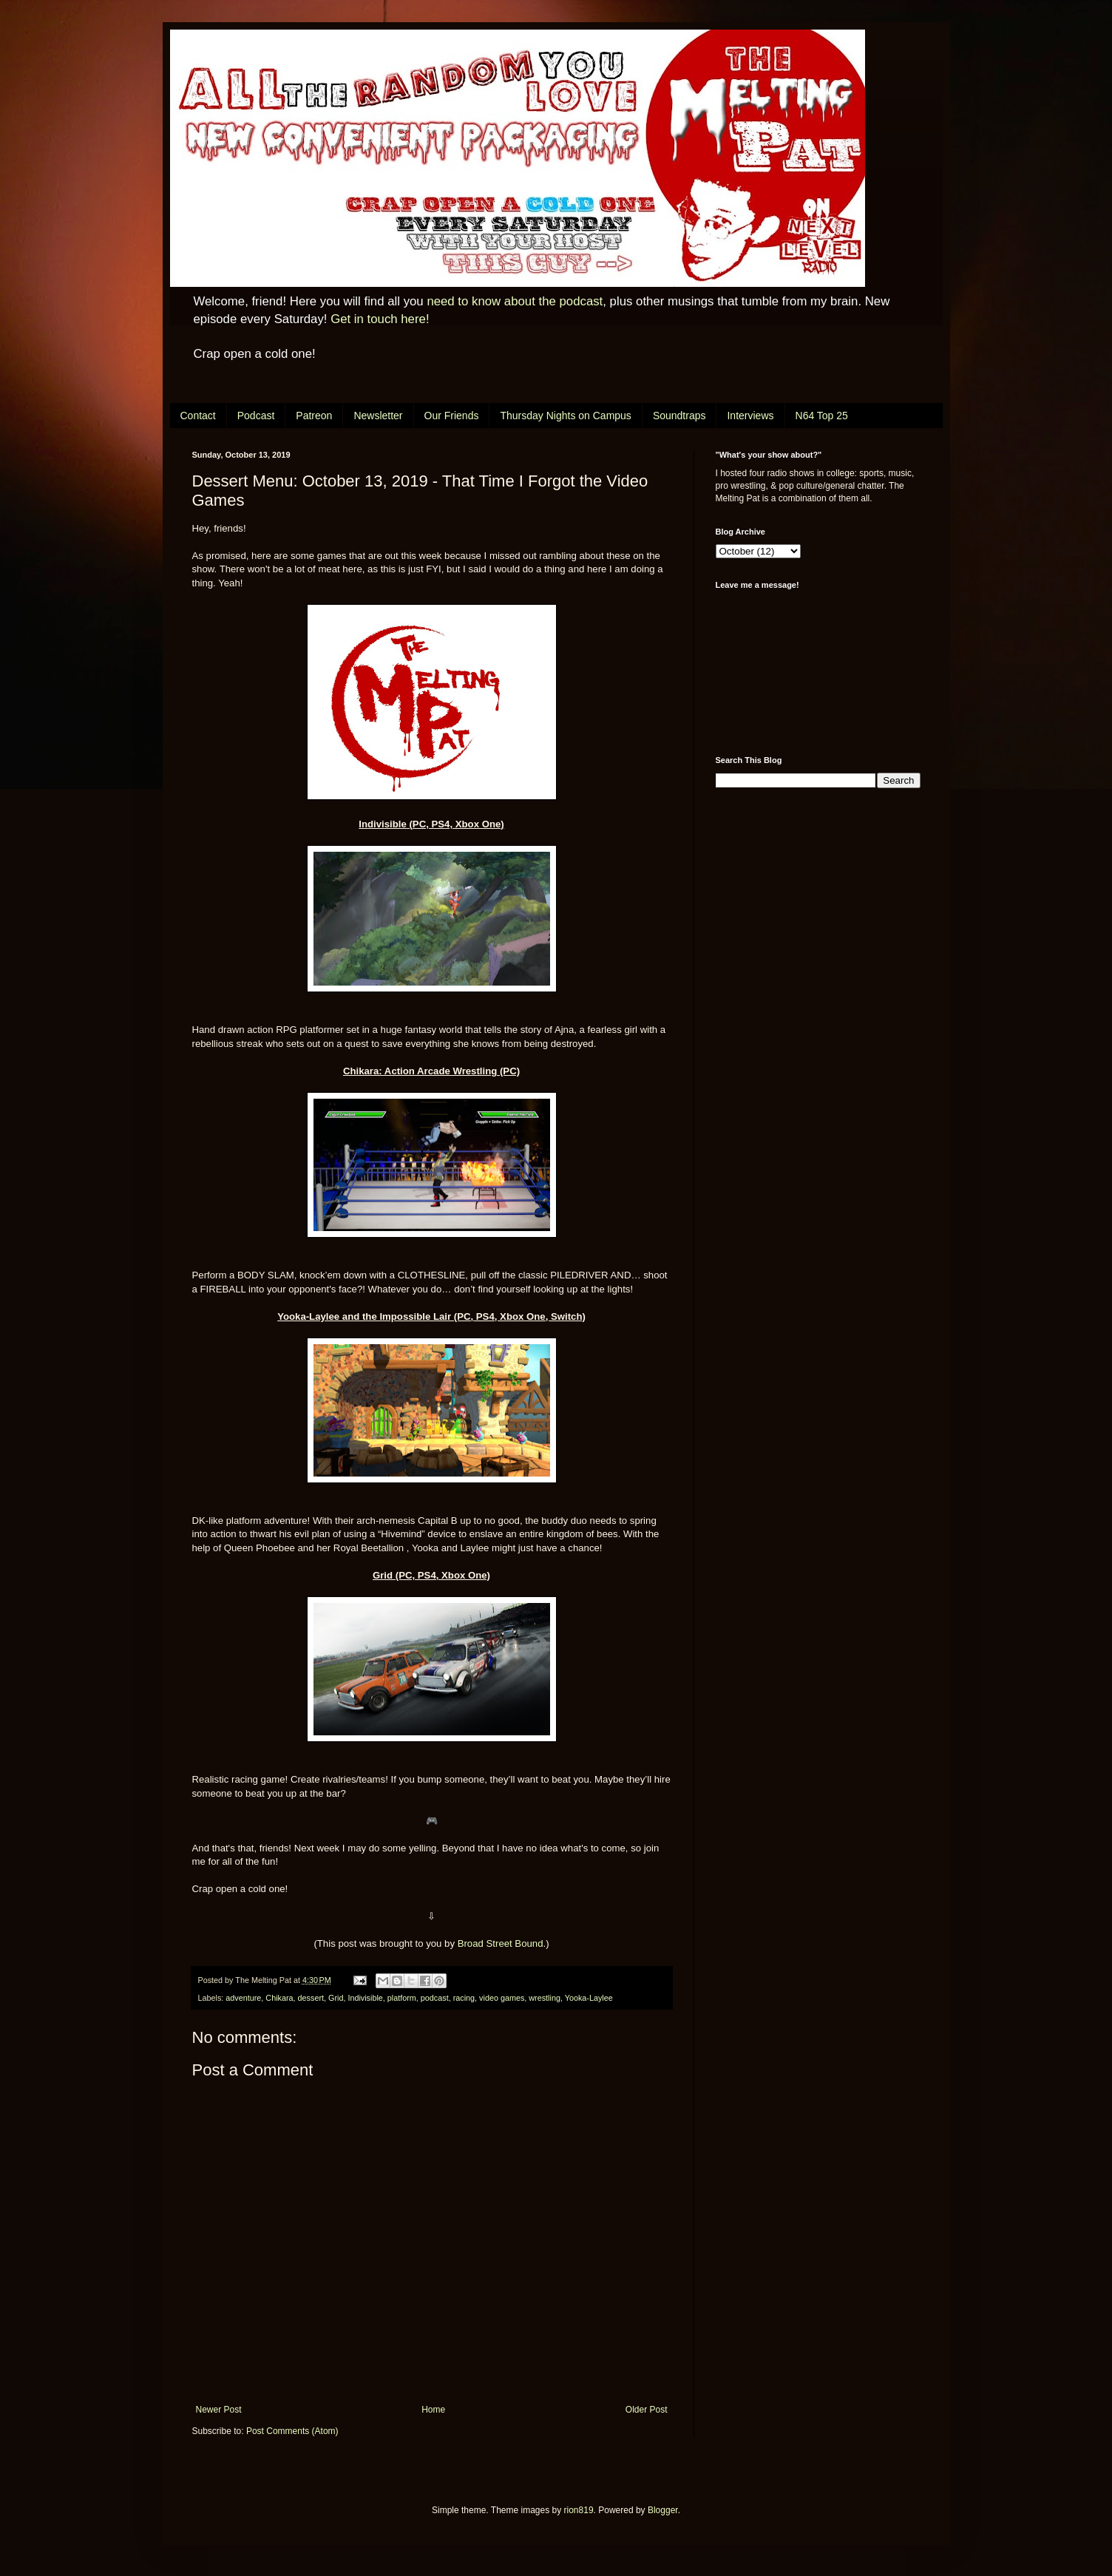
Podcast (256, 415)
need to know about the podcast (515, 301)
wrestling (544, 1997)
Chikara (279, 1997)
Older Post (647, 2409)
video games (501, 1997)
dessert (311, 1997)
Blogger (663, 2510)
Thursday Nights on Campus (565, 415)
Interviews (750, 415)
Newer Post (219, 2409)
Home (433, 2409)
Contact (198, 415)
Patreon (314, 415)
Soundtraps (679, 415)
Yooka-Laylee (589, 1997)
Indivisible (365, 1997)
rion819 (579, 2510)
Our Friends (451, 415)
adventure (243, 1997)
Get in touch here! (379, 319)
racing (464, 1997)
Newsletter (377, 415)
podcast (435, 1997)
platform (401, 1997)
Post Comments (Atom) (292, 2431)
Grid (335, 1997)
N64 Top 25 (822, 415)
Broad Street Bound (500, 1943)
